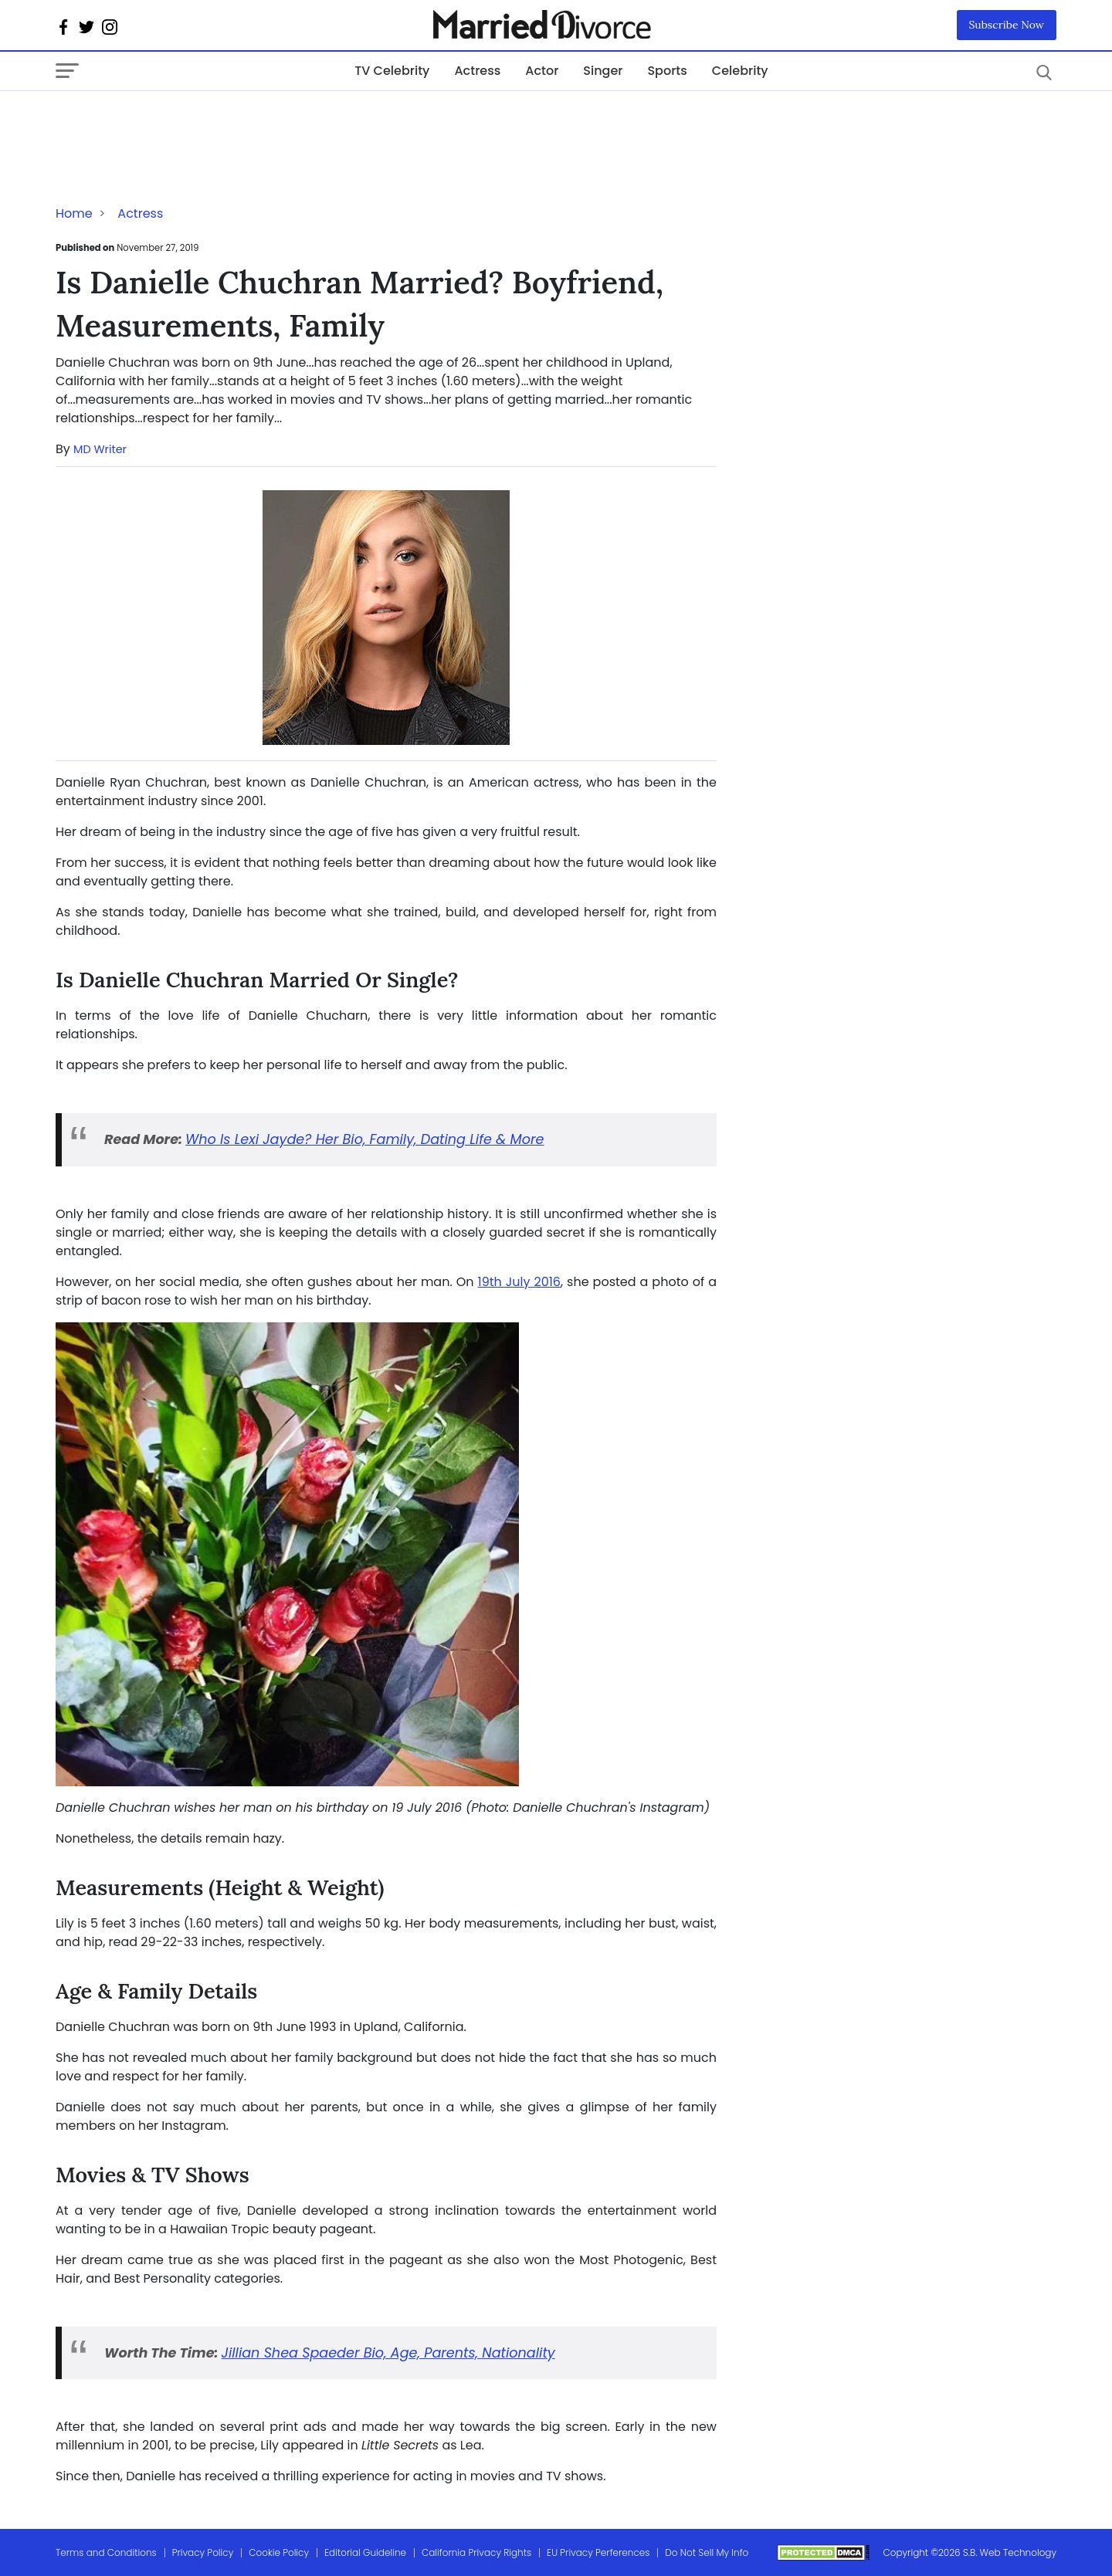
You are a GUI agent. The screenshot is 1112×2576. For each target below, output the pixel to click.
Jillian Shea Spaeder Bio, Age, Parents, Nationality (388, 2353)
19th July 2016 (519, 1282)
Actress (477, 71)
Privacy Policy (203, 2552)
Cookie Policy (279, 2552)
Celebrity (740, 71)
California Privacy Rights (476, 2552)
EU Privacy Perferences (598, 2552)
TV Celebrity (391, 71)
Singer (602, 71)
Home (74, 213)
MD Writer (100, 449)
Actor (541, 71)
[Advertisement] (179, 122)
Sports (667, 71)
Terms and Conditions (106, 2552)
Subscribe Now (1007, 25)
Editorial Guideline (365, 2552)
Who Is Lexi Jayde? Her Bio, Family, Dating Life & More (364, 1139)
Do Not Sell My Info (706, 2552)
